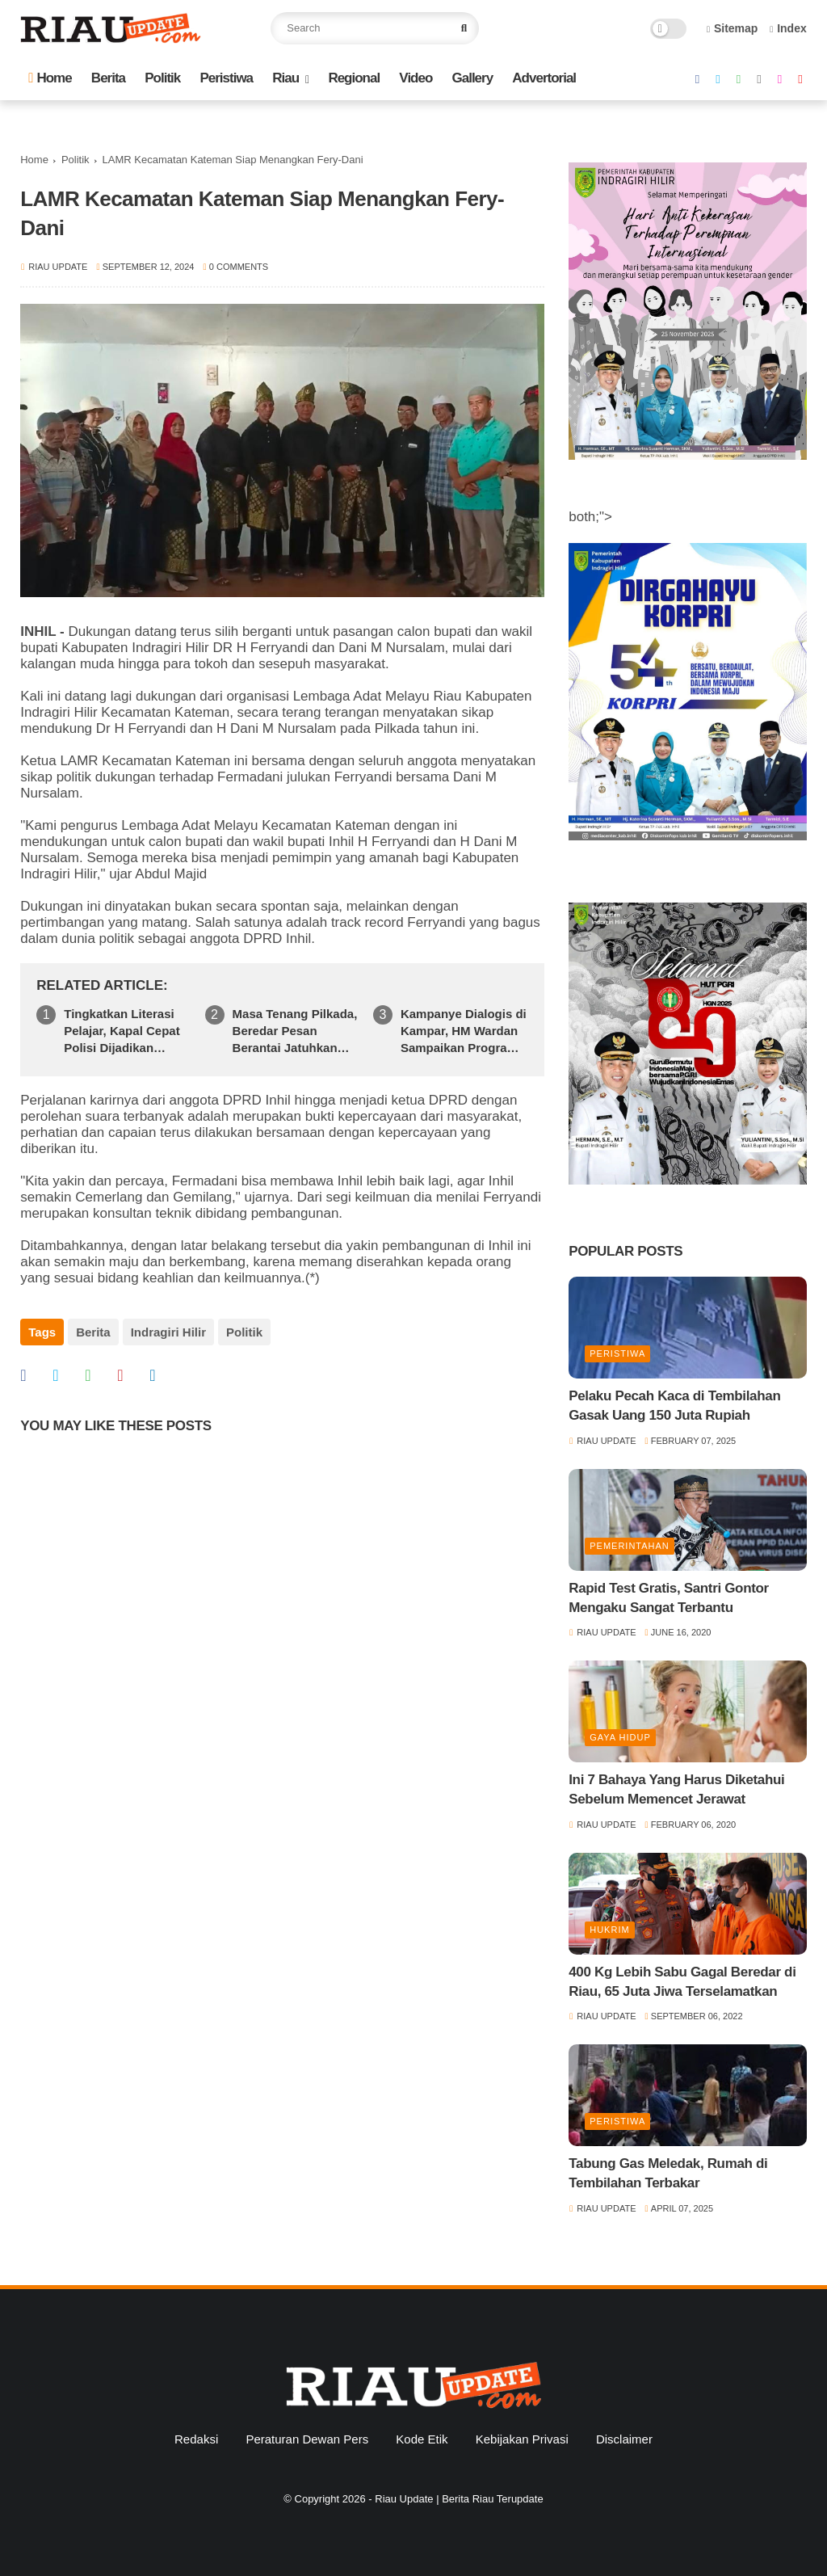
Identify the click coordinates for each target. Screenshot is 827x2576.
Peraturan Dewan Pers (307, 2439)
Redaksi (196, 2439)
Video (415, 78)
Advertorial (544, 78)
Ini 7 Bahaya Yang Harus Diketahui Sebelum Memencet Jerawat (676, 1789)
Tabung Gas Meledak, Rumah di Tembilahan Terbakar (668, 2173)
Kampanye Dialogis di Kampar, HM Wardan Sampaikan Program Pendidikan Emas (464, 1031)
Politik (162, 78)
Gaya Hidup (620, 1737)
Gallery (472, 78)
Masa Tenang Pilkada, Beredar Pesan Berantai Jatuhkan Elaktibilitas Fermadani (295, 1031)
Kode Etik (421, 2439)
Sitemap (732, 28)
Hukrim (609, 1929)
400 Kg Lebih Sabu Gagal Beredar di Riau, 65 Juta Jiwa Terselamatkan (682, 1981)
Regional (354, 78)
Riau (285, 78)
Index (788, 28)
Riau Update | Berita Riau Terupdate (459, 2499)
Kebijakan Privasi (522, 2439)
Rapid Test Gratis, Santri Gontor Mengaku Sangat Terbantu (669, 1598)
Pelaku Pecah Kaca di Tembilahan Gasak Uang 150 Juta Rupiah (674, 1405)
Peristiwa (226, 78)
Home (49, 78)
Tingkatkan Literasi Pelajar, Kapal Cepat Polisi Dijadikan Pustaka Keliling (121, 1031)
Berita (108, 78)
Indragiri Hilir (168, 1332)
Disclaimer (624, 2439)
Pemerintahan (630, 1546)
